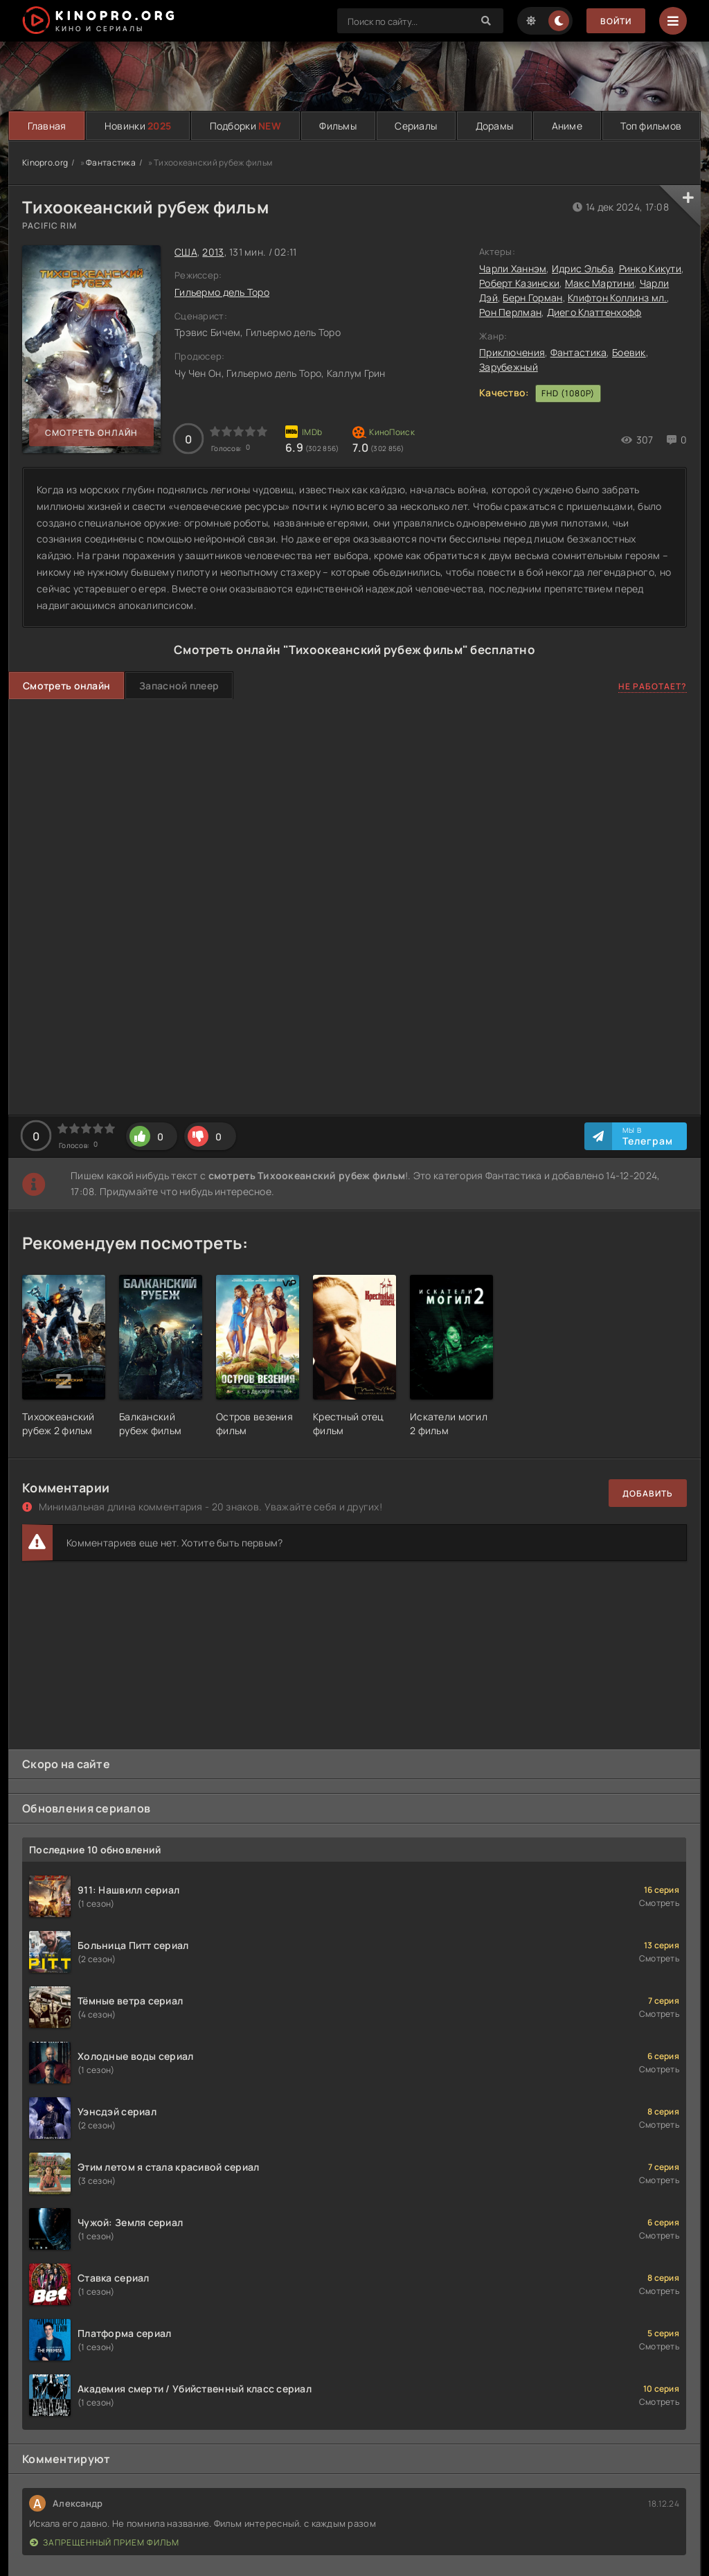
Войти (615, 21)
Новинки (138, 125)
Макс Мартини (599, 283)
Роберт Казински (519, 283)
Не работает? (652, 686)
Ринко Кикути (650, 268)
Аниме (567, 125)
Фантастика (111, 162)
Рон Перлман (510, 312)
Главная (47, 125)
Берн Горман (532, 297)
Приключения (512, 352)
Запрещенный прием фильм (104, 2542)
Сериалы (416, 125)
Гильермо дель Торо (221, 292)
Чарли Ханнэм (512, 268)
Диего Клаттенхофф (594, 312)
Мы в (647, 1136)
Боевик (629, 352)
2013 (213, 251)
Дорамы (495, 125)
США (185, 251)
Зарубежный (508, 366)
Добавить (647, 1493)
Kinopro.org (45, 162)
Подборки (245, 125)
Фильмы (338, 125)
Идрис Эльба (582, 268)
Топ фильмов (650, 125)
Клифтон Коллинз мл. (617, 297)
